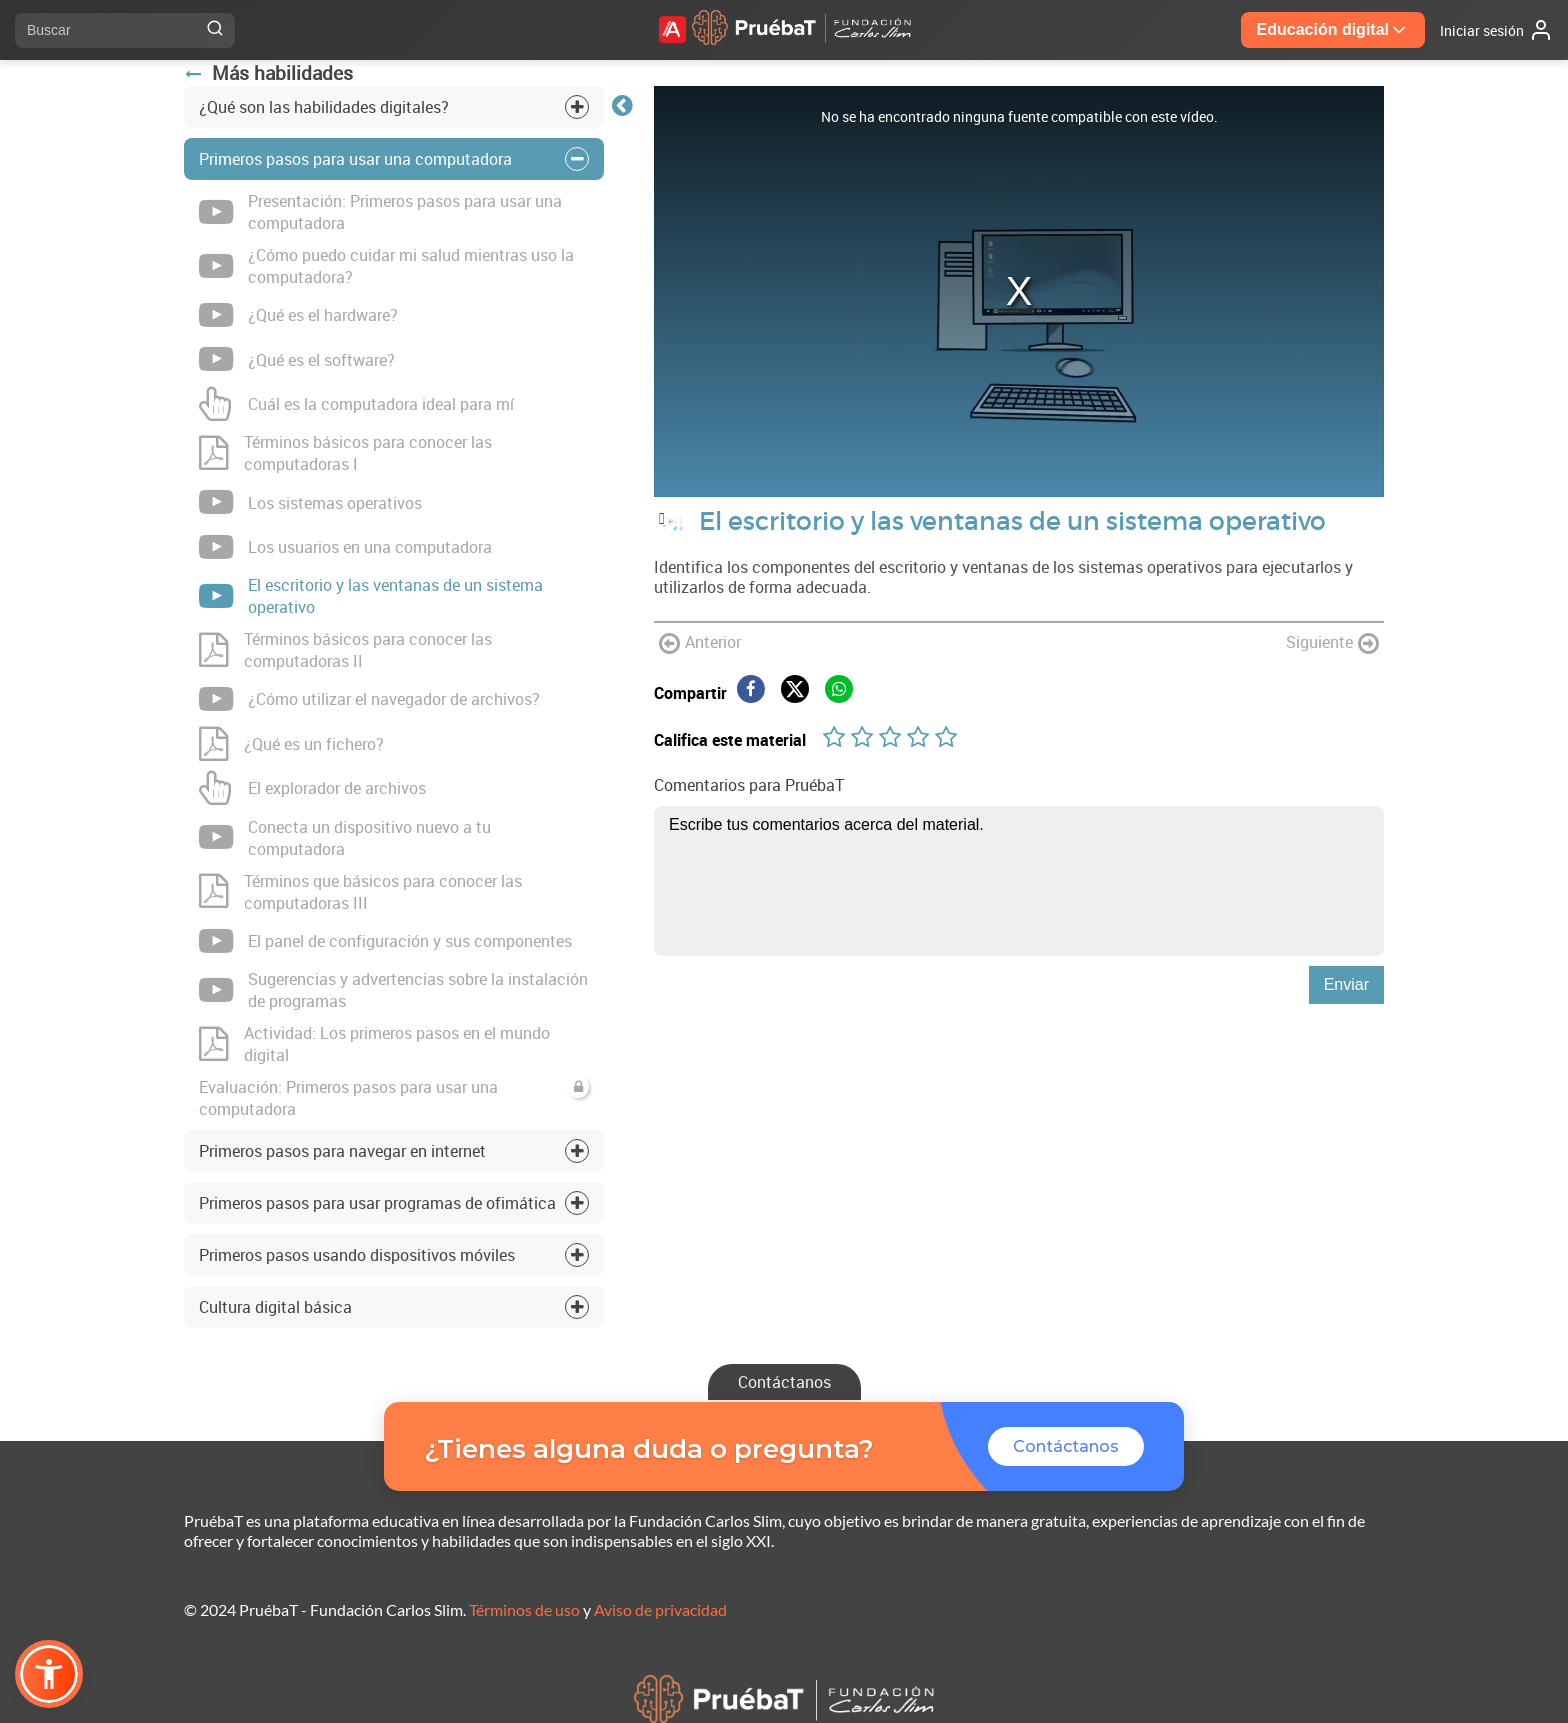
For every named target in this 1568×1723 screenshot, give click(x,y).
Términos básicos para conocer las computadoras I (345, 453)
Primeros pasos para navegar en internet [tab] (342, 1151)
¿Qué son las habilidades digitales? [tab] (324, 107)
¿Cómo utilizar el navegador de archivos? (369, 699)
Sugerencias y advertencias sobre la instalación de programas (393, 990)
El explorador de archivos (312, 788)
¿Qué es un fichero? (291, 744)
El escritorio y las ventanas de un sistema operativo (371, 596)
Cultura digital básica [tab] (275, 1307)
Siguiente (1332, 643)
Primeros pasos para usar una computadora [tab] (355, 159)
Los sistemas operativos (310, 502)
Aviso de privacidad (660, 1609)
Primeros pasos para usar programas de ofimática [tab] (377, 1203)
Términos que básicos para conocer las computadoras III (360, 892)
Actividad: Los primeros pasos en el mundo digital (374, 1044)
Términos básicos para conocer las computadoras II (345, 650)
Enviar (1346, 984)
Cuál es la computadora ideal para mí (356, 404)
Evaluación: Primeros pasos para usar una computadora (394, 1098)
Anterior (700, 643)
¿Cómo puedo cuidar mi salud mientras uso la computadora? (386, 266)
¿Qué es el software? (297, 359)
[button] (49, 1674)
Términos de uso (524, 1609)
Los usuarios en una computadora (345, 547)
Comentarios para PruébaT (749, 785)
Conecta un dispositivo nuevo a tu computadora (345, 838)
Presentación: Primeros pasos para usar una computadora (380, 212)
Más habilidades (268, 73)
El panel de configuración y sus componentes (385, 941)
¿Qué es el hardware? (298, 315)
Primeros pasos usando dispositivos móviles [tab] (357, 1255)
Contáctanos (784, 1382)
